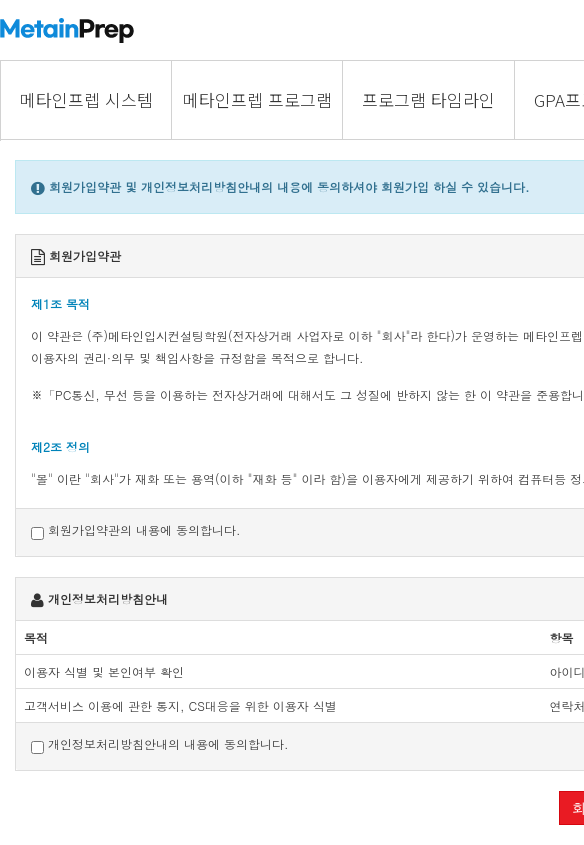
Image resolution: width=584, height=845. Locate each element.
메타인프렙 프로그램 (257, 99)
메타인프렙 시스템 (86, 99)
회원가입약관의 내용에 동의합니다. (136, 530)
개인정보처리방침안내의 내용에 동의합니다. (160, 744)
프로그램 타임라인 (428, 99)
